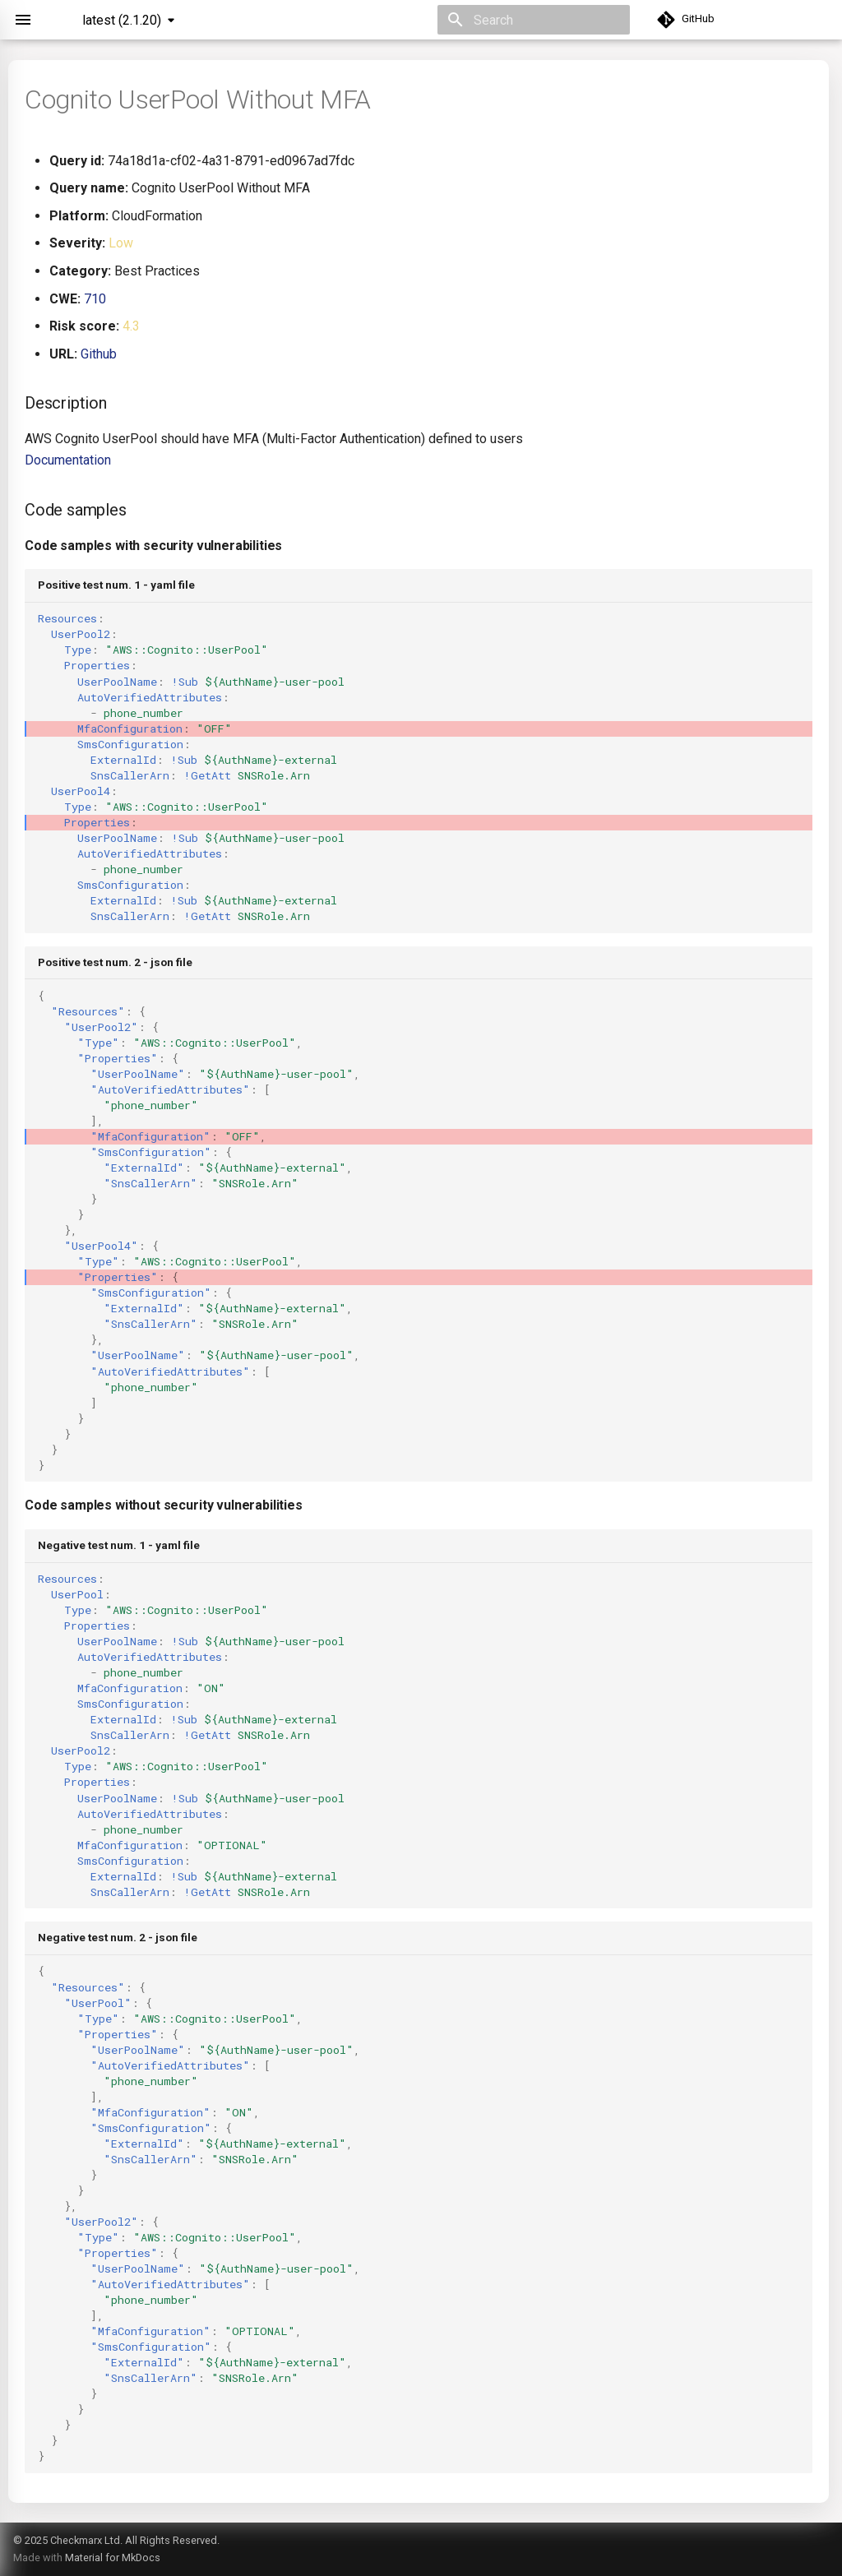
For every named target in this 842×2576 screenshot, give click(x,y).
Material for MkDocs (112, 2557)
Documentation (68, 460)
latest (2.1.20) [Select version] (121, 20)
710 (95, 299)
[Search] (533, 20)
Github (99, 354)
